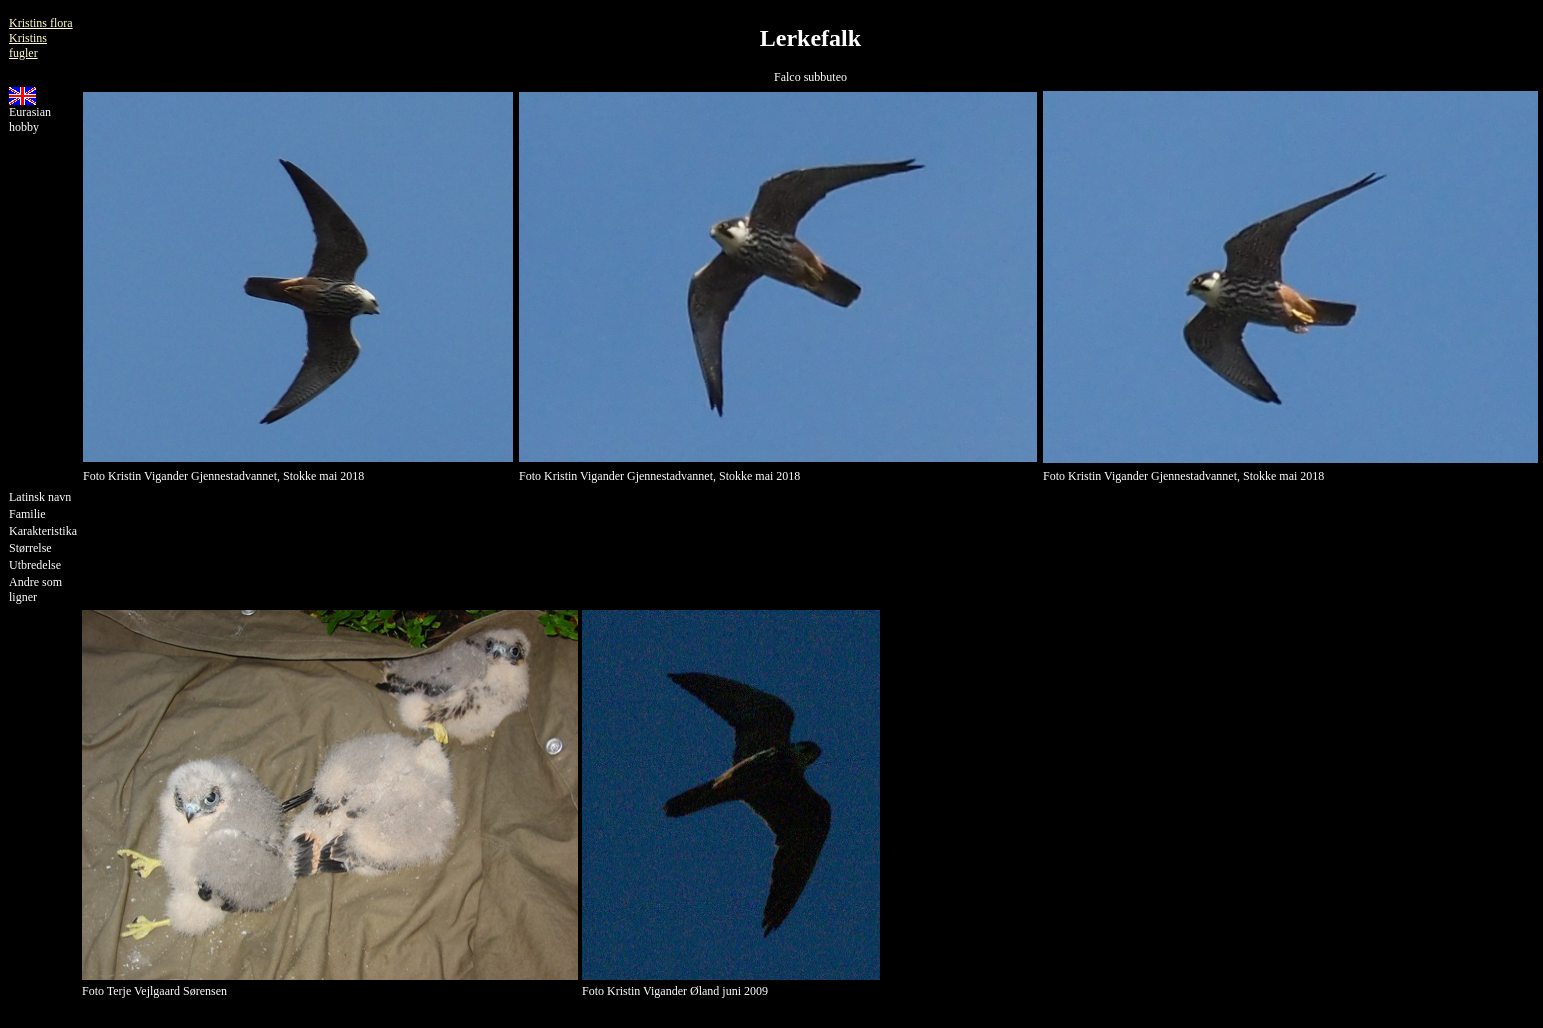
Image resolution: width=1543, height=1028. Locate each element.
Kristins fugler (28, 45)
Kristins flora (41, 23)
